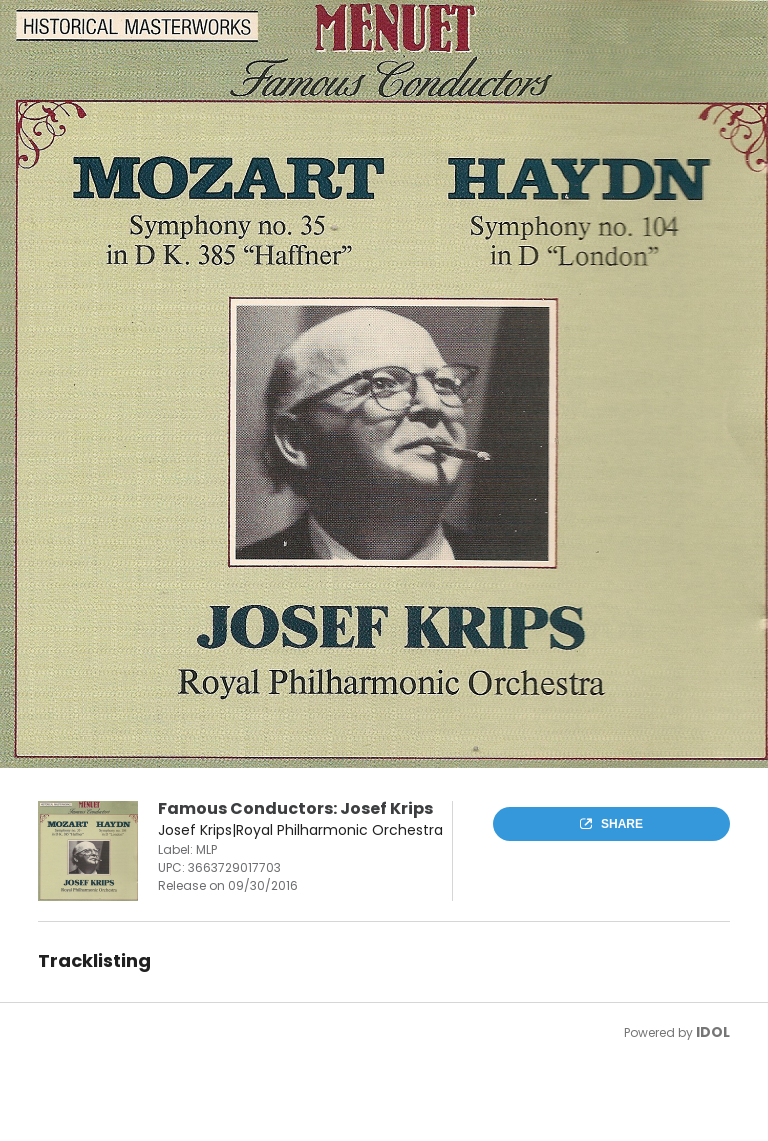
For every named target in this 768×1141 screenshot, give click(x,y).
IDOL (713, 1032)
